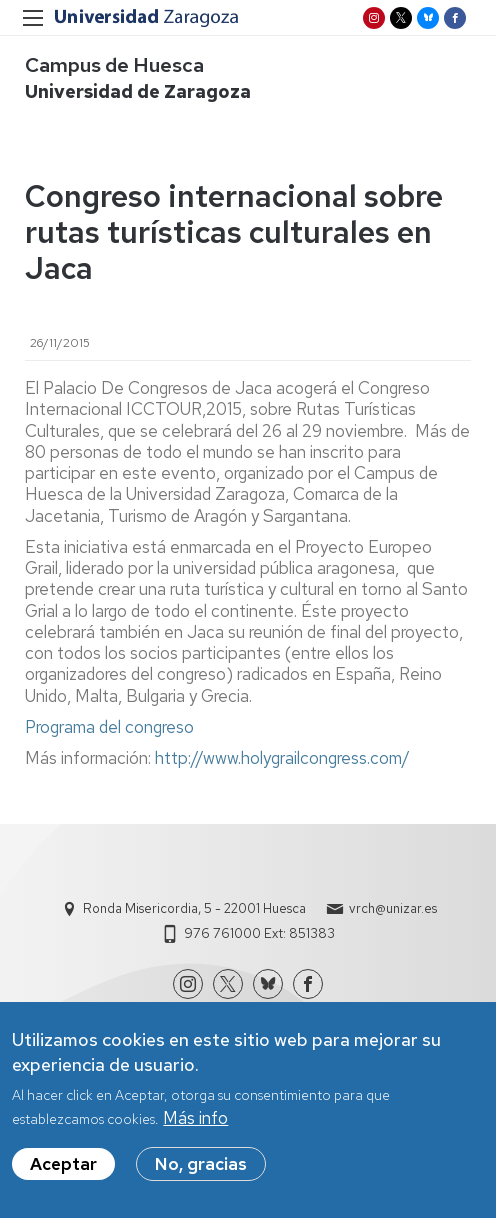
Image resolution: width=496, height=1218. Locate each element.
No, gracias (201, 1175)
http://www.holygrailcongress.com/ (282, 758)
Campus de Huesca (114, 65)
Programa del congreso (109, 727)
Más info (195, 1129)
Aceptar (63, 1175)
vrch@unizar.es (393, 908)
